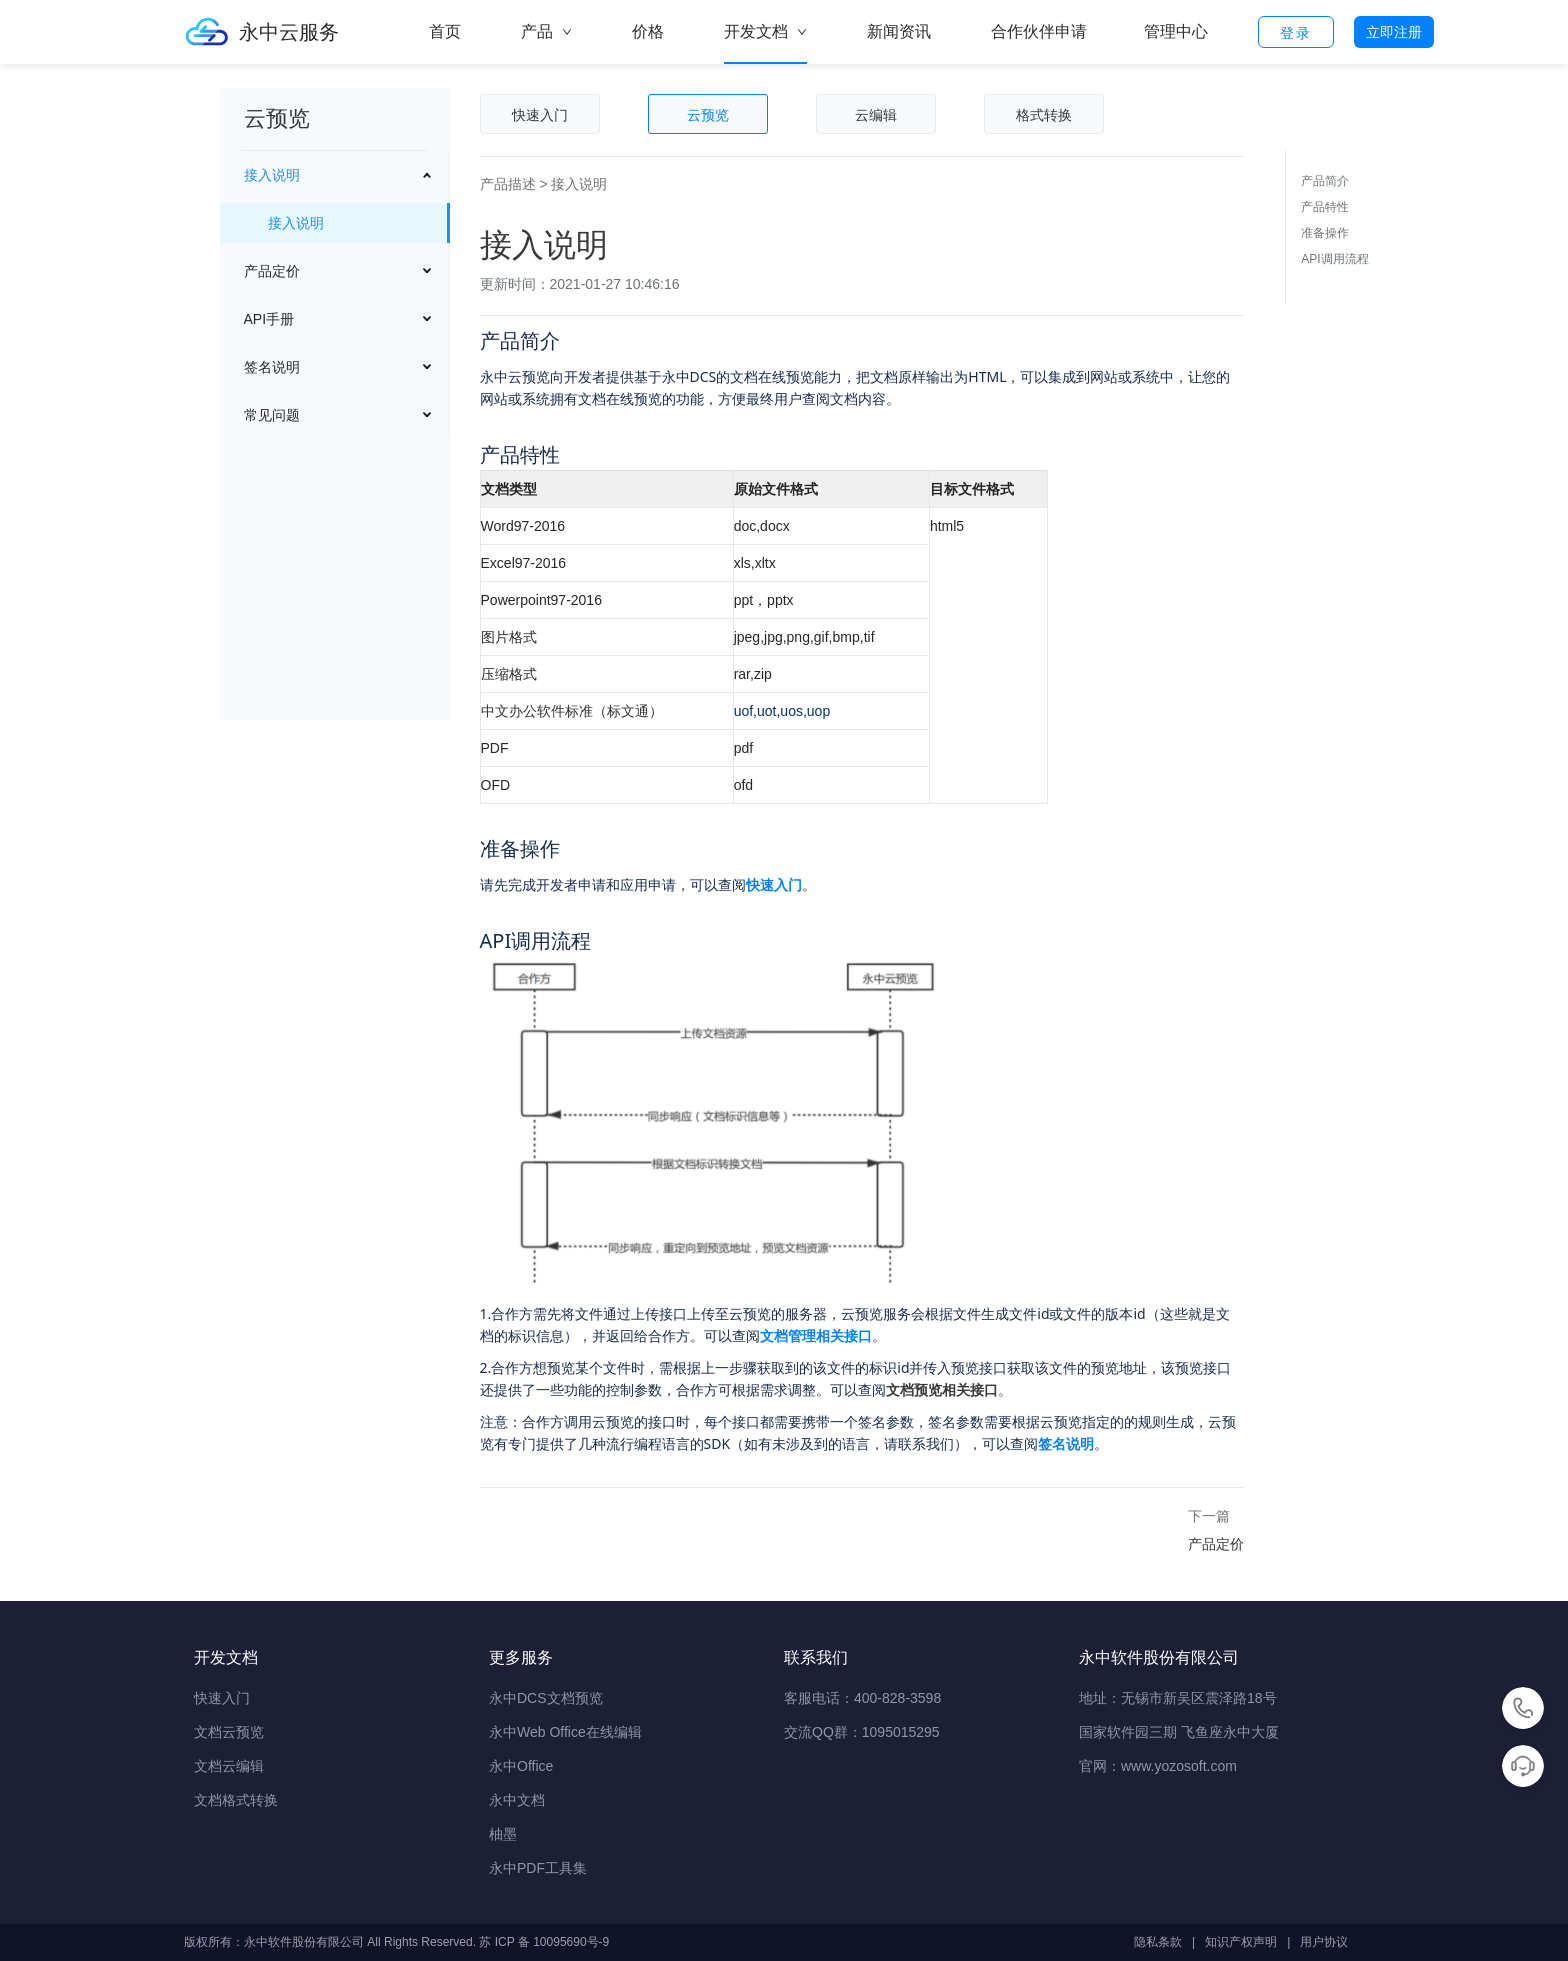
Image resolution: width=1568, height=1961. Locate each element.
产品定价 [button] (272, 271)
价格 (648, 31)
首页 (445, 31)
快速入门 (222, 1698)
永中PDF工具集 (538, 1868)
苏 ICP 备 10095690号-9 (544, 1942)
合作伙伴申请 (1039, 31)
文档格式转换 (236, 1800)
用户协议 (1324, 1942)
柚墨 (503, 1834)
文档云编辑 (229, 1766)
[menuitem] (334, 201)
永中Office (521, 1766)
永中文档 (517, 1800)
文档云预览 (229, 1732)
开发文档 (765, 43)
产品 (546, 31)
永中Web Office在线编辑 (565, 1732)
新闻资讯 (899, 31)
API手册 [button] (269, 319)
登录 (1296, 33)
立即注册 (1394, 32)
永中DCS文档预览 (546, 1698)
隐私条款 (1158, 1942)
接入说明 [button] (272, 175)
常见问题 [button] (272, 415)
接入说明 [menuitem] (296, 223)
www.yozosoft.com (1179, 1766)
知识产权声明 (1241, 1942)
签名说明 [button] (272, 367)
